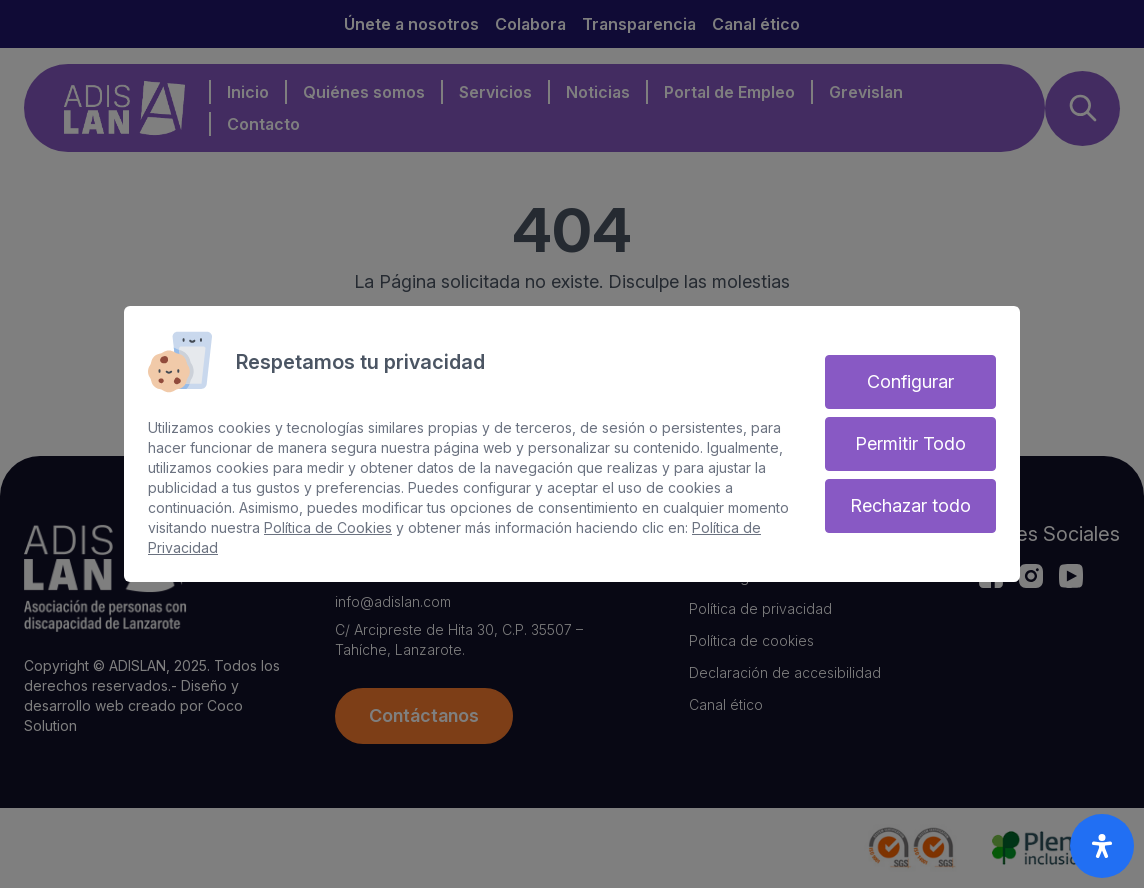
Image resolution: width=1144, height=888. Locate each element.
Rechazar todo (910, 505)
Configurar (910, 381)
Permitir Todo (910, 443)
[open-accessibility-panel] (1102, 846)
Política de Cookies (328, 527)
